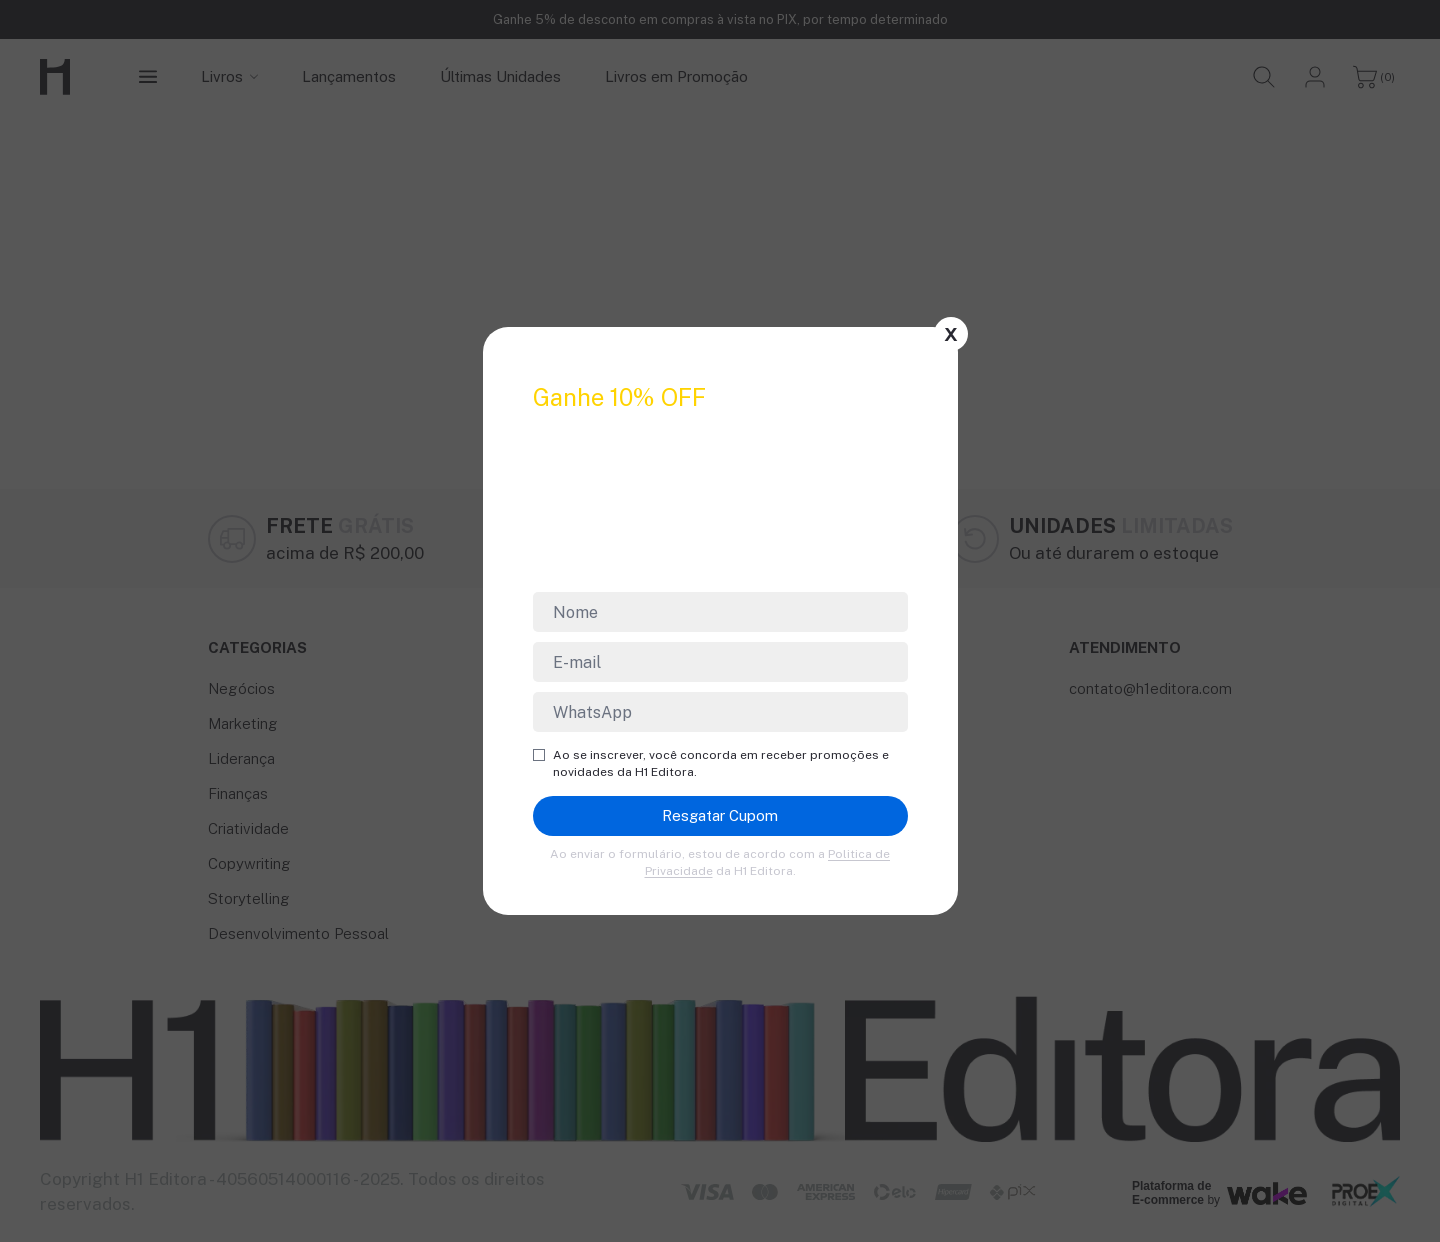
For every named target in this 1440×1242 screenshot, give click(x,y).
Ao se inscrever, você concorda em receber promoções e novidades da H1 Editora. (711, 763)
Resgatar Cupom (720, 815)
